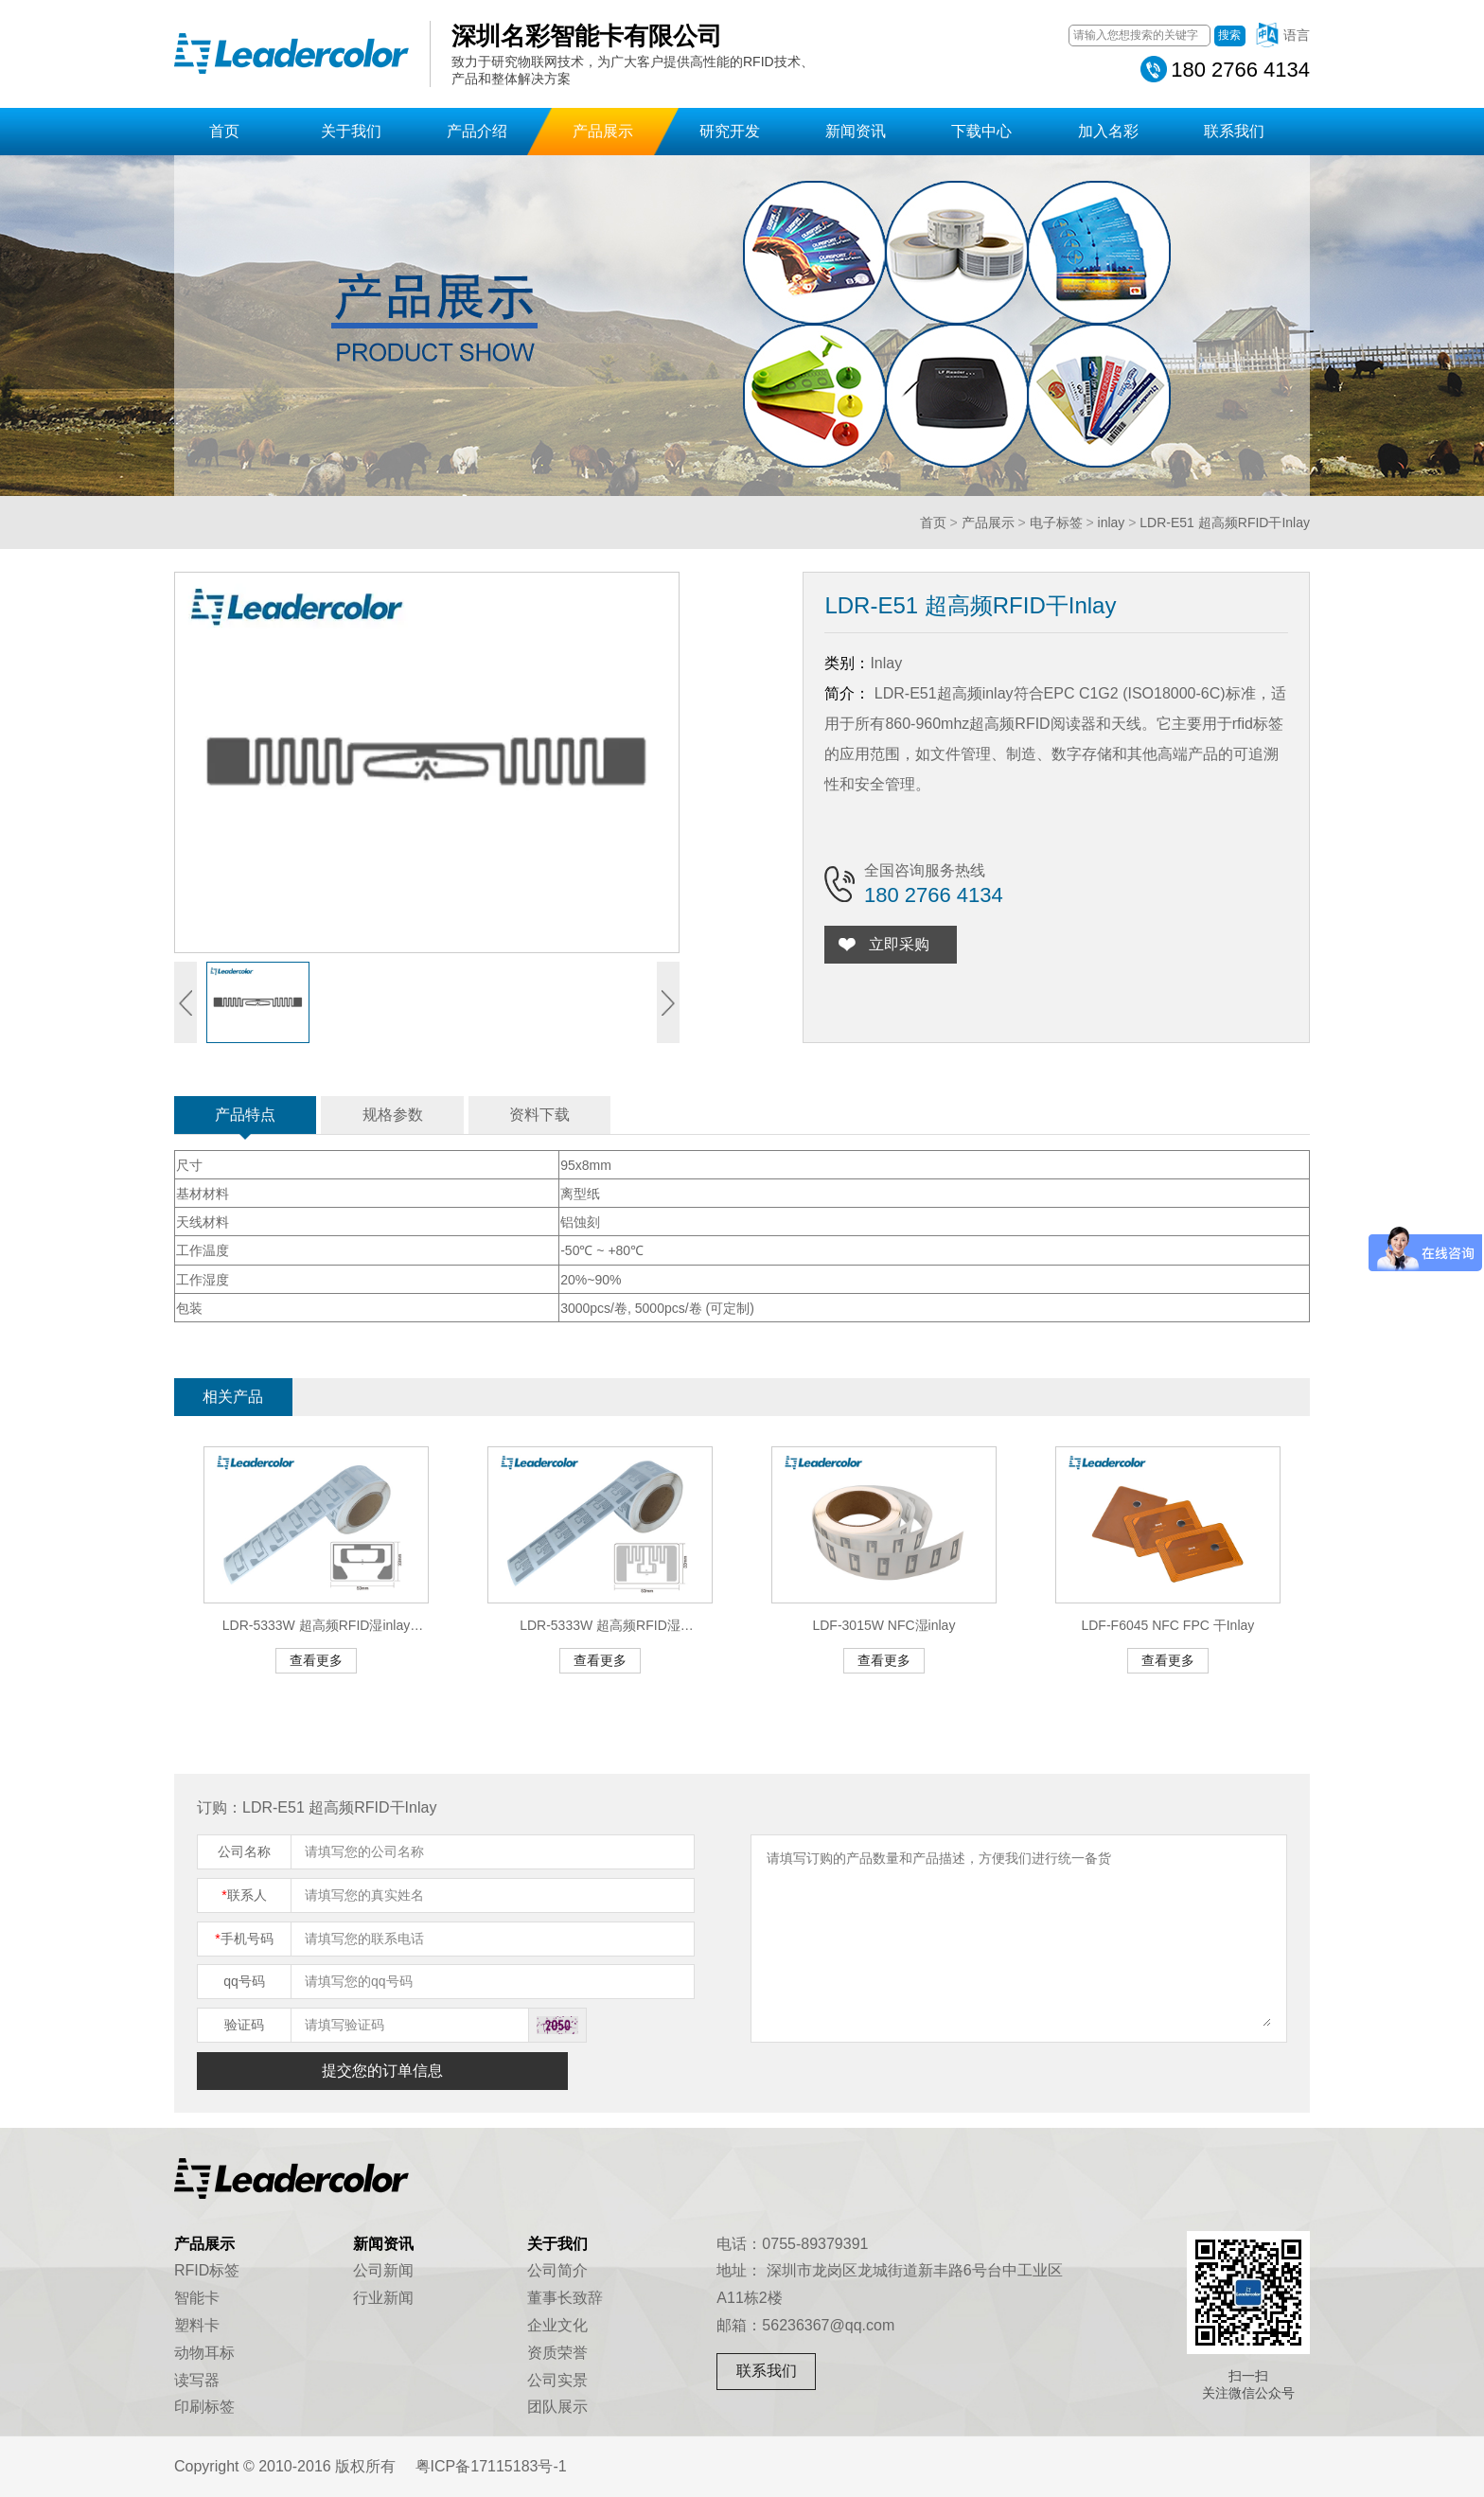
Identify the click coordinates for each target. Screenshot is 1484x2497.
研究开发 (729, 131)
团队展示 (557, 2407)
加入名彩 (1108, 131)
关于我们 (351, 131)
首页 (224, 131)
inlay (1111, 522)
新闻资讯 (855, 131)
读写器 (197, 2380)
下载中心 (981, 131)
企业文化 (557, 2325)
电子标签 (1056, 522)
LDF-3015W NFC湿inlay (883, 1625)
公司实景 (557, 2380)
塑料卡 (197, 2325)
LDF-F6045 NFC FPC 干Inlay (1167, 1625)
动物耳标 (204, 2353)
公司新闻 (383, 2270)
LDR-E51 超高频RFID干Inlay (1225, 522)
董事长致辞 (565, 2298)
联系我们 (1234, 131)
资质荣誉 (557, 2353)
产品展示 (603, 131)
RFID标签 (206, 2270)
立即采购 (904, 944)
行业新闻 (383, 2298)
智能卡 (197, 2298)
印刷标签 (204, 2407)
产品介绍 (477, 131)
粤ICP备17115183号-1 (491, 2466)
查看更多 (316, 1660)
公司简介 (557, 2270)
